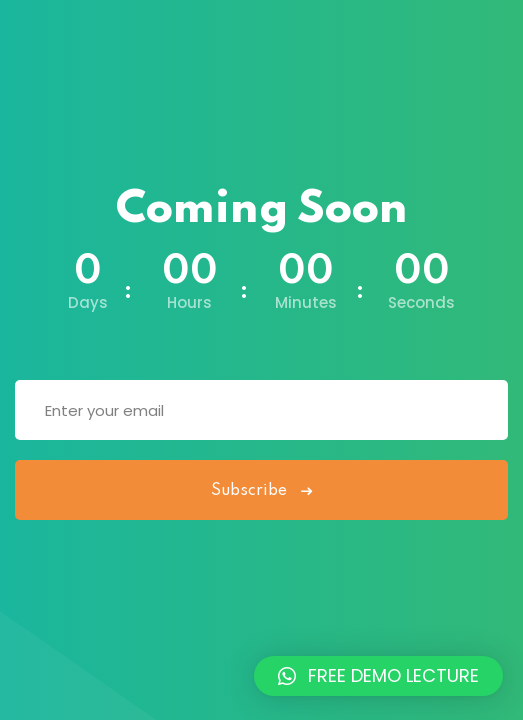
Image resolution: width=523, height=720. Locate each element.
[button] (378, 676)
